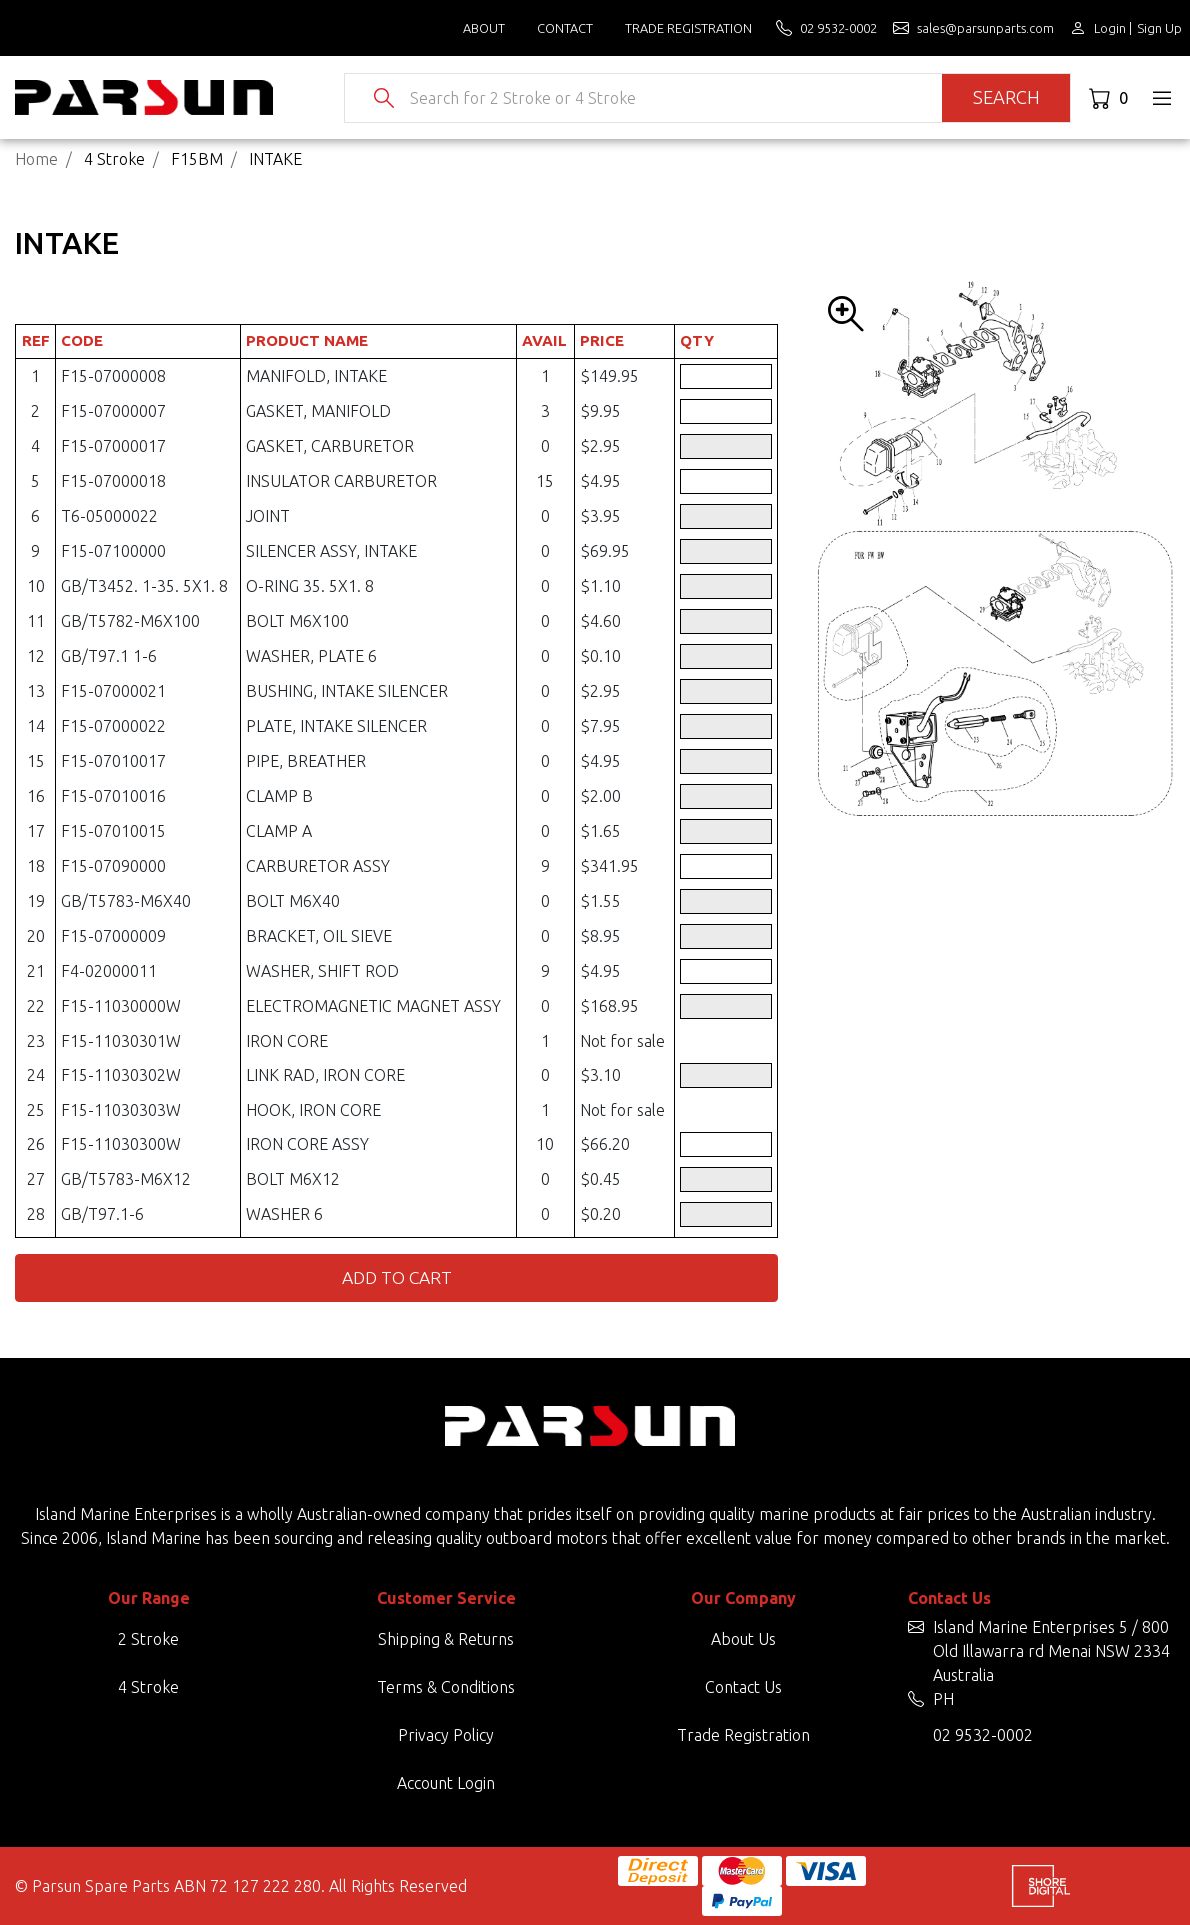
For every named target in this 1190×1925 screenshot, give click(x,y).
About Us (743, 1639)
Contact (565, 28)
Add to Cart (397, 1277)
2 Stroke (148, 1639)
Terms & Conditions (446, 1687)
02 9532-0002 (983, 1735)
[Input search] (668, 98)
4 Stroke (148, 1687)
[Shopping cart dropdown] (1110, 98)
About (484, 28)
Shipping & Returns (446, 1639)
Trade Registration (688, 28)
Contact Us (743, 1687)
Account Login (446, 1783)
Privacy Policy (446, 1735)
